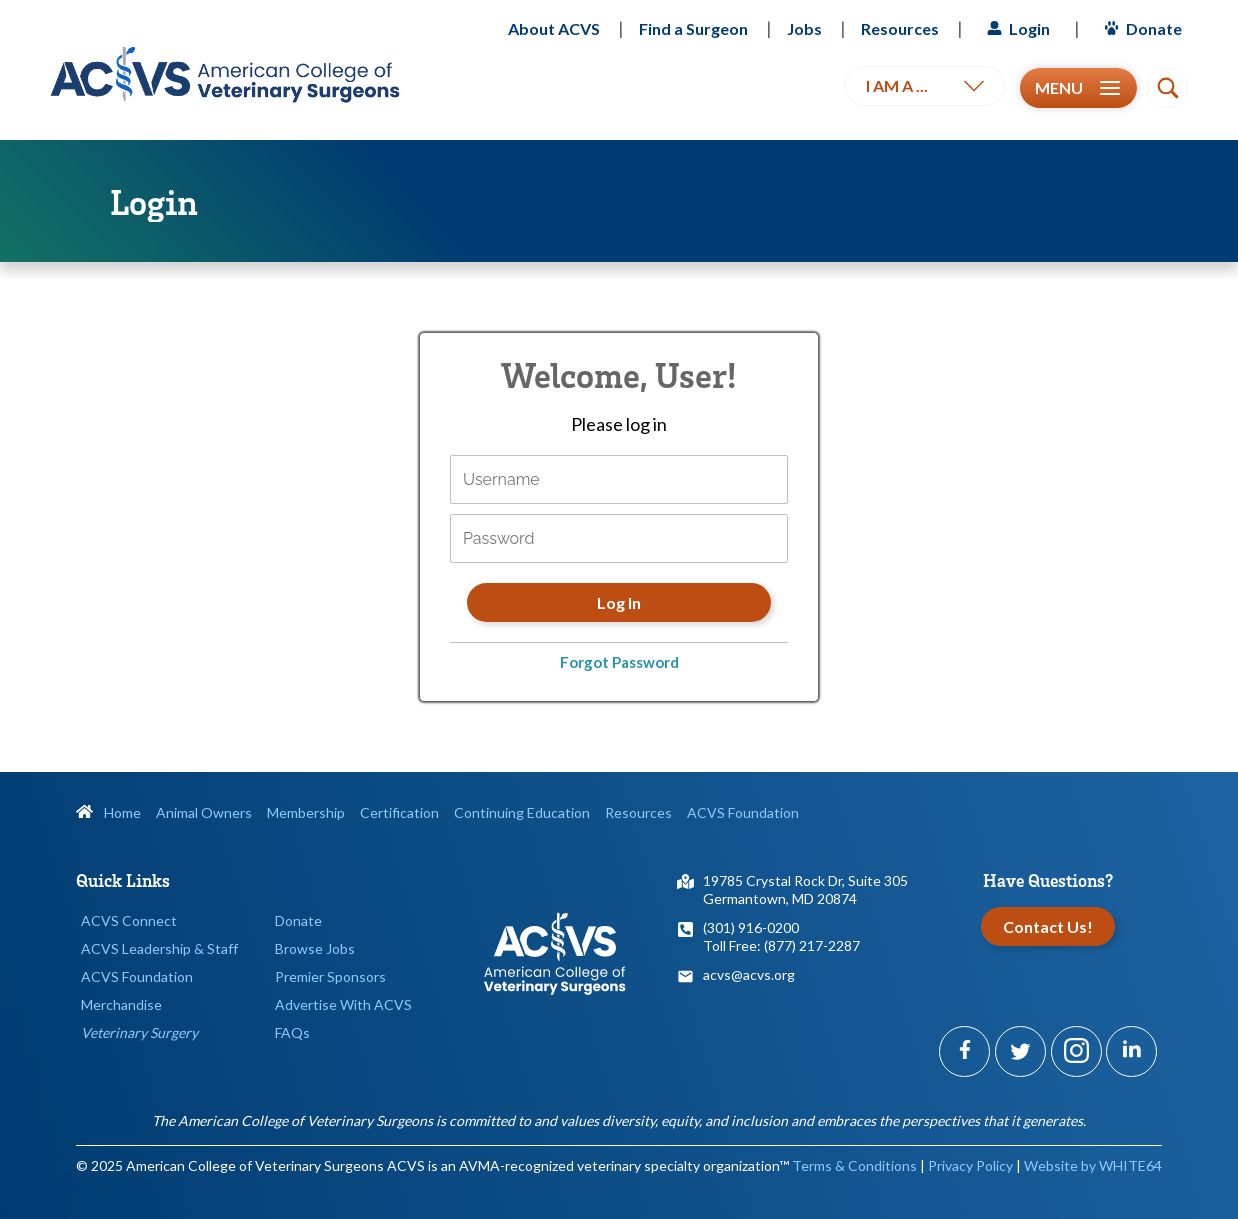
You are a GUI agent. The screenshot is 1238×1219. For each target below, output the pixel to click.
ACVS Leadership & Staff (159, 948)
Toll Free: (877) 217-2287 (781, 945)
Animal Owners (204, 812)
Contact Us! (1048, 926)
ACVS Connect (129, 920)
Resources (900, 28)
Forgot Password (619, 662)
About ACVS (554, 28)
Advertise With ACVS (343, 1004)
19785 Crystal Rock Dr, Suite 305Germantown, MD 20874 (805, 889)
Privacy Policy (970, 1165)
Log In (619, 602)
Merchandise (121, 1004)
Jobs (804, 28)
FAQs (292, 1032)
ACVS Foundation (743, 812)
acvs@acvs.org (749, 974)
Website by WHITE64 (1093, 1165)
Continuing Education (522, 812)
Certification (399, 812)
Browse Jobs (315, 948)
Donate (1140, 28)
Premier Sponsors (330, 976)
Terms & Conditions (854, 1165)
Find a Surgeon (693, 28)
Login (1016, 28)
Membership (306, 812)
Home (108, 812)
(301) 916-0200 (751, 927)
